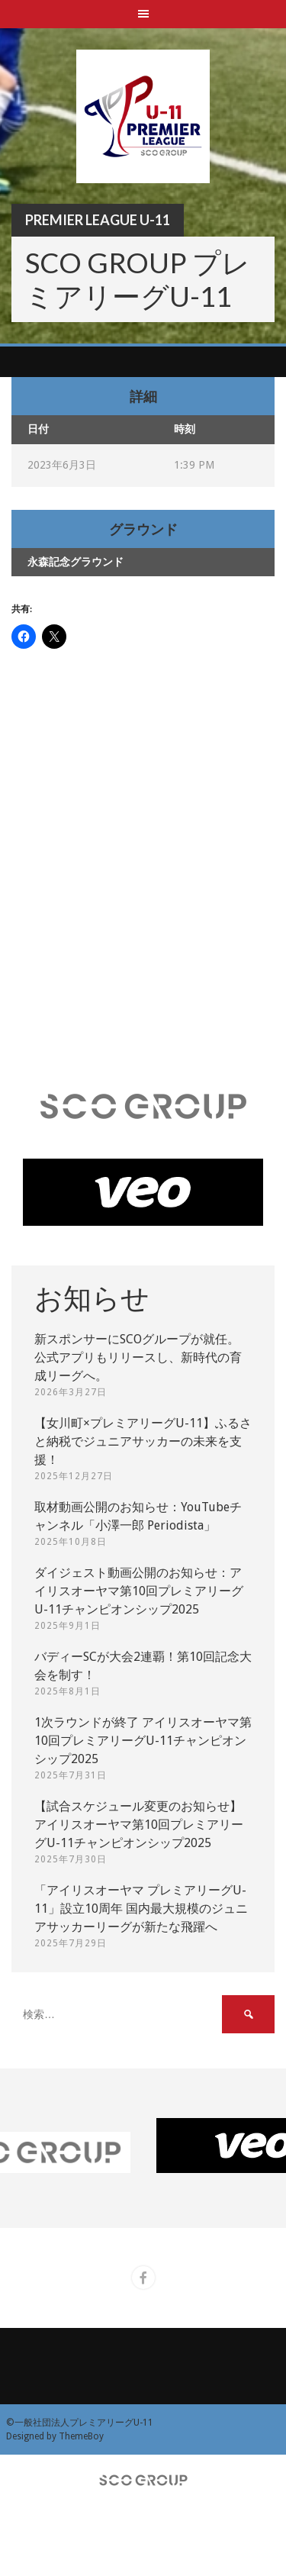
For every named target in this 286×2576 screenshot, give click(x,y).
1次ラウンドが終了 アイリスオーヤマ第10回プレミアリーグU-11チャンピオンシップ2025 (143, 1740)
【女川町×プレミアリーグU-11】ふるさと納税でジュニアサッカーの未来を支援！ (143, 1441)
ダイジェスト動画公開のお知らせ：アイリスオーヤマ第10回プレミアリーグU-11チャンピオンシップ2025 (138, 1591)
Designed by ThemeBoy (55, 2436)
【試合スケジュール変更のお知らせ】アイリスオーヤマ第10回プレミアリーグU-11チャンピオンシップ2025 (138, 1824)
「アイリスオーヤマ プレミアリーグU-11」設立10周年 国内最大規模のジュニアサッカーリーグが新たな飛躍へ (141, 1908)
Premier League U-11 (97, 219)
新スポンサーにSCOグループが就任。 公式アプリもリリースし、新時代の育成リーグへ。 (138, 1357)
